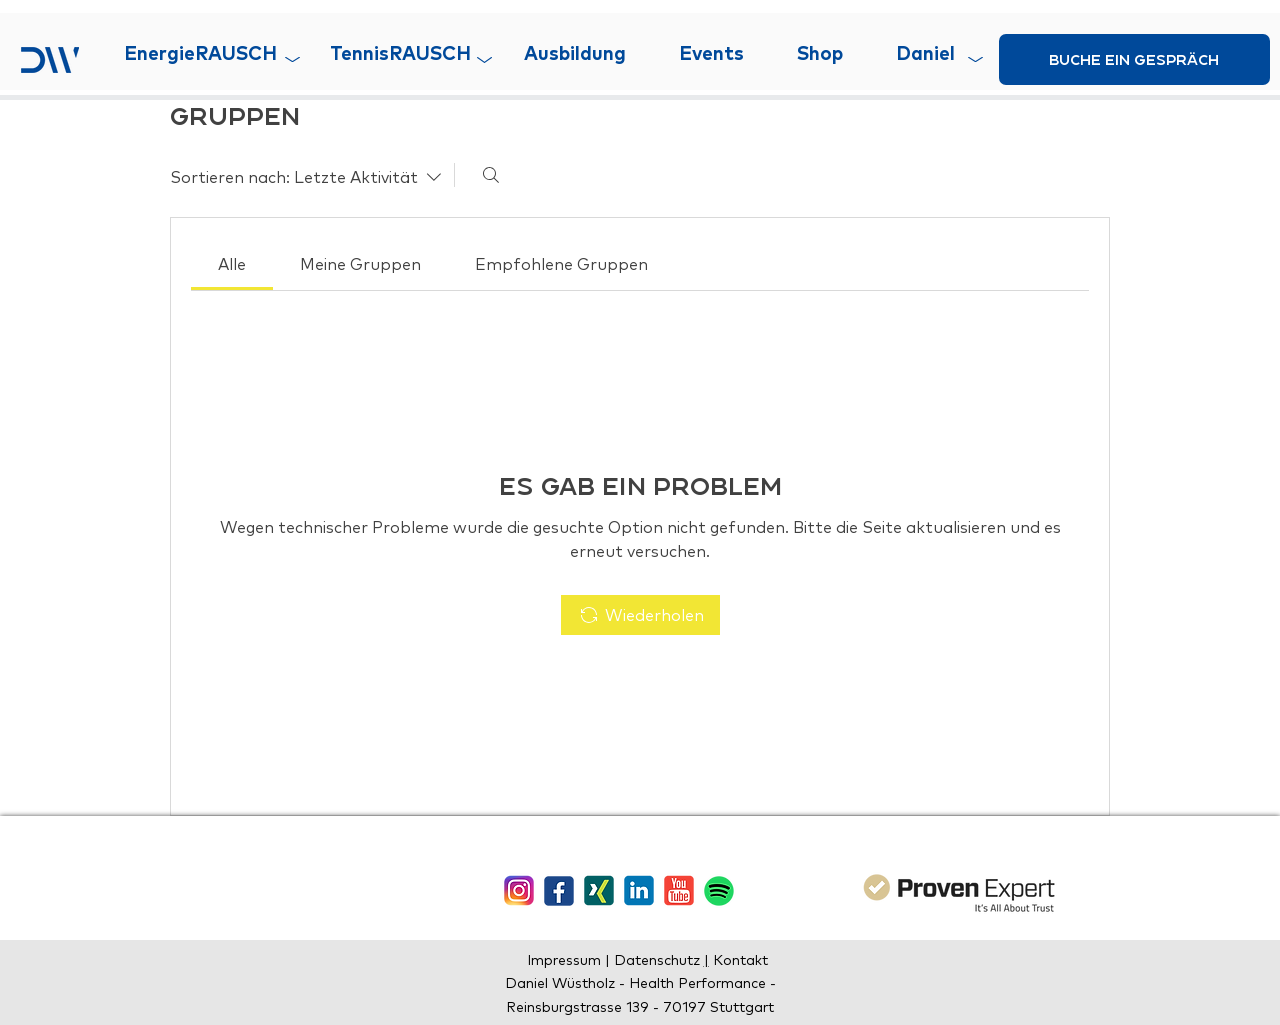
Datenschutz (659, 960)
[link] (232, 264)
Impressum (566, 960)
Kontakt (738, 960)
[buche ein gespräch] (1134, 59)
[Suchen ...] (491, 175)
